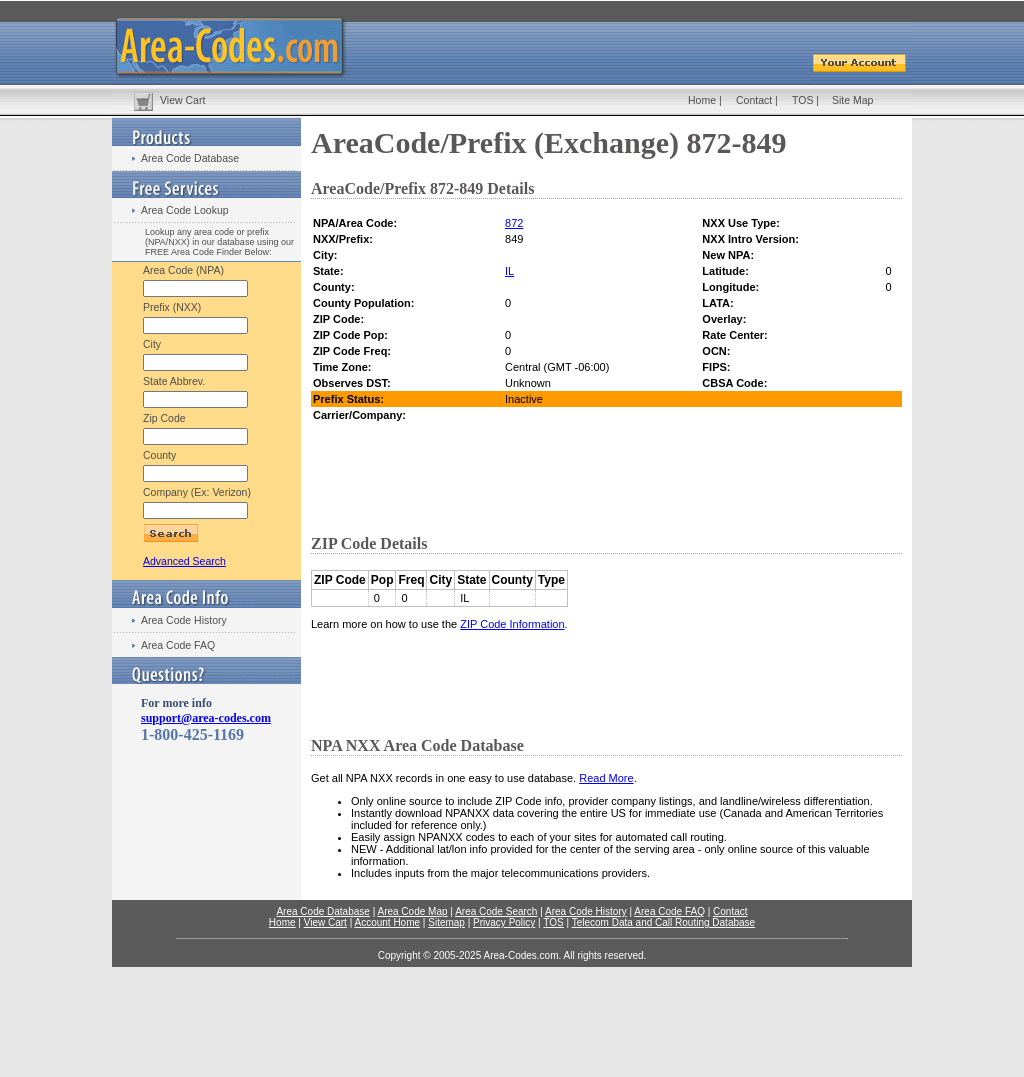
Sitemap (446, 922)
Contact (754, 100)
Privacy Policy (504, 922)
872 (514, 223)
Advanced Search (184, 561)
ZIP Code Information (512, 624)
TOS (802, 100)
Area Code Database (190, 158)
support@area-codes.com (206, 718)
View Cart (182, 100)
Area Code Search (496, 911)
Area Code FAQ (178, 645)
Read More (606, 778)
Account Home (387, 922)
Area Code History (184, 620)
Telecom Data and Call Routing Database (663, 922)
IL (509, 271)
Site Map (852, 100)
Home (702, 100)
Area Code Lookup (185, 210)
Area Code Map (412, 911)
